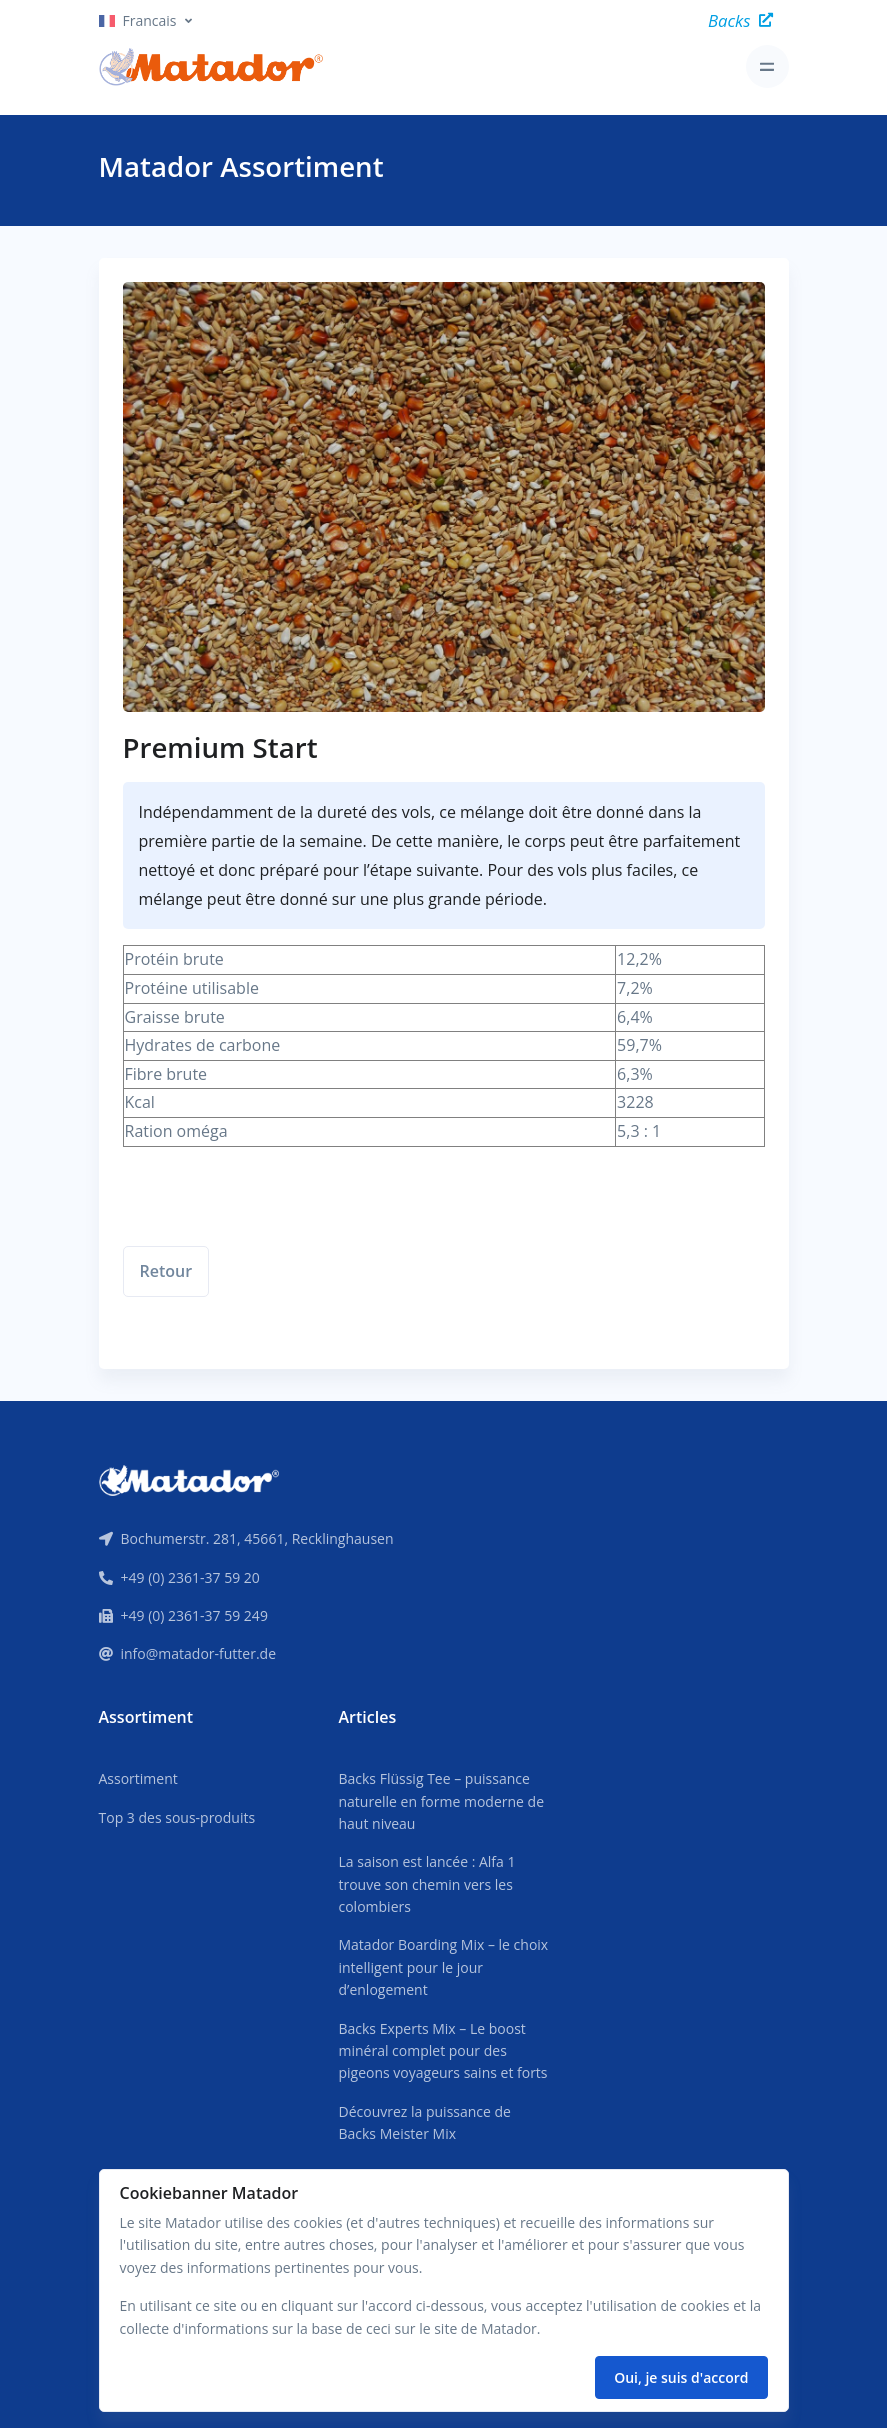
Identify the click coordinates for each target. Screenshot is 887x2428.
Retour (166, 1271)
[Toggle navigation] (767, 66)
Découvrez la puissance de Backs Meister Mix (424, 2122)
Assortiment (138, 1778)
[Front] (189, 1479)
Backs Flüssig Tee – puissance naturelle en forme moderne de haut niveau (441, 1801)
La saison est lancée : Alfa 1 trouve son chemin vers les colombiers (426, 1884)
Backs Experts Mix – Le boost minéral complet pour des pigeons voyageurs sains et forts (442, 2051)
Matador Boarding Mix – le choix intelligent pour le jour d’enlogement (443, 1967)
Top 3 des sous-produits (177, 1817)
